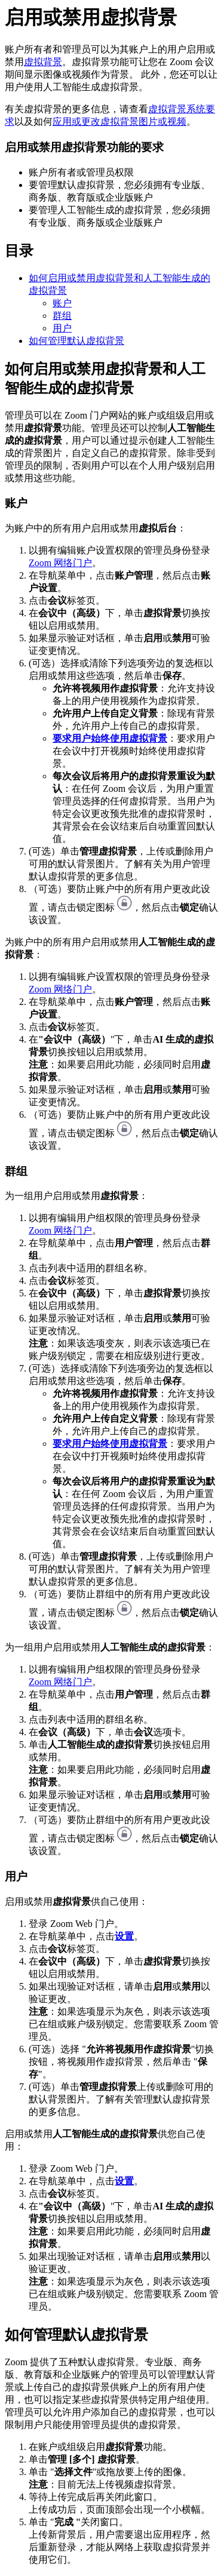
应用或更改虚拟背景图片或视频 (119, 121)
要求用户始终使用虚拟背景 (110, 738)
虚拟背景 (43, 62)
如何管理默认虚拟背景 (76, 341)
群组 (62, 316)
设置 (124, 1936)
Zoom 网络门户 (60, 563)
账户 (62, 303)
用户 (62, 328)
